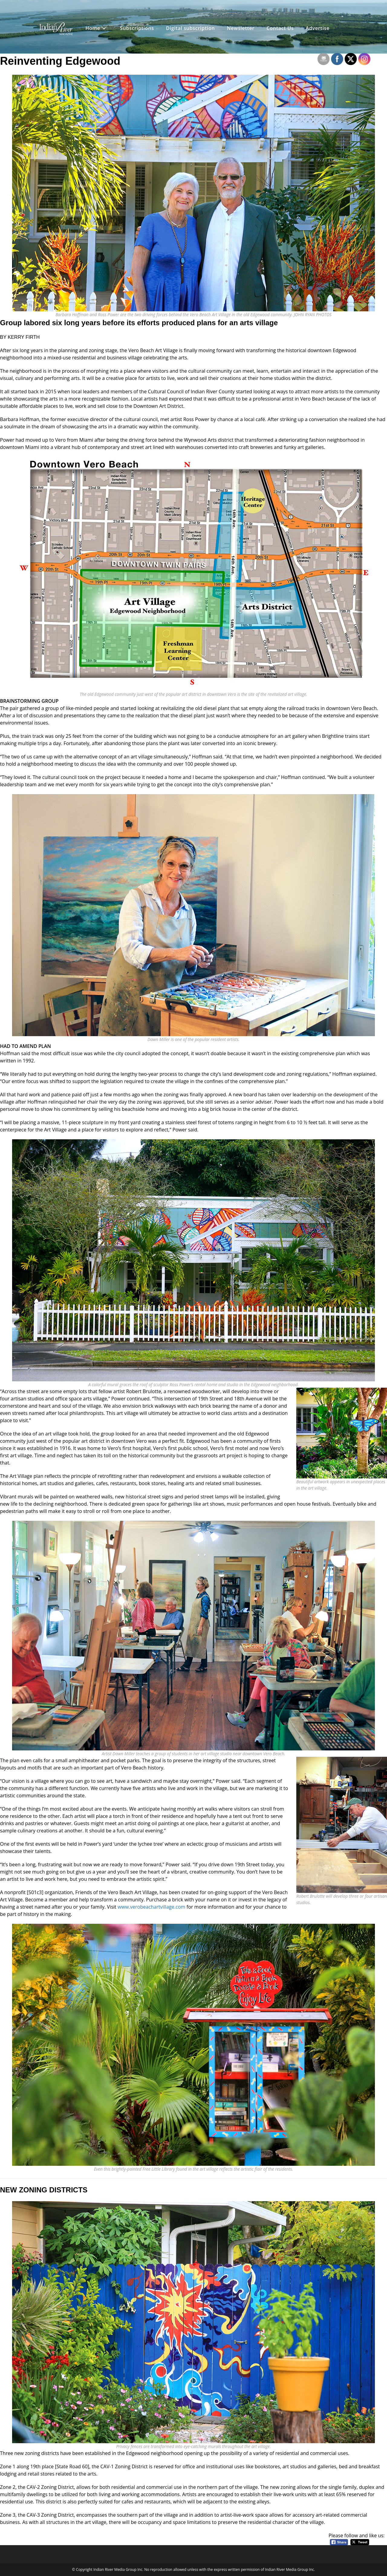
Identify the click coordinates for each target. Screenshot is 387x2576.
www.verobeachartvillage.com (151, 1906)
